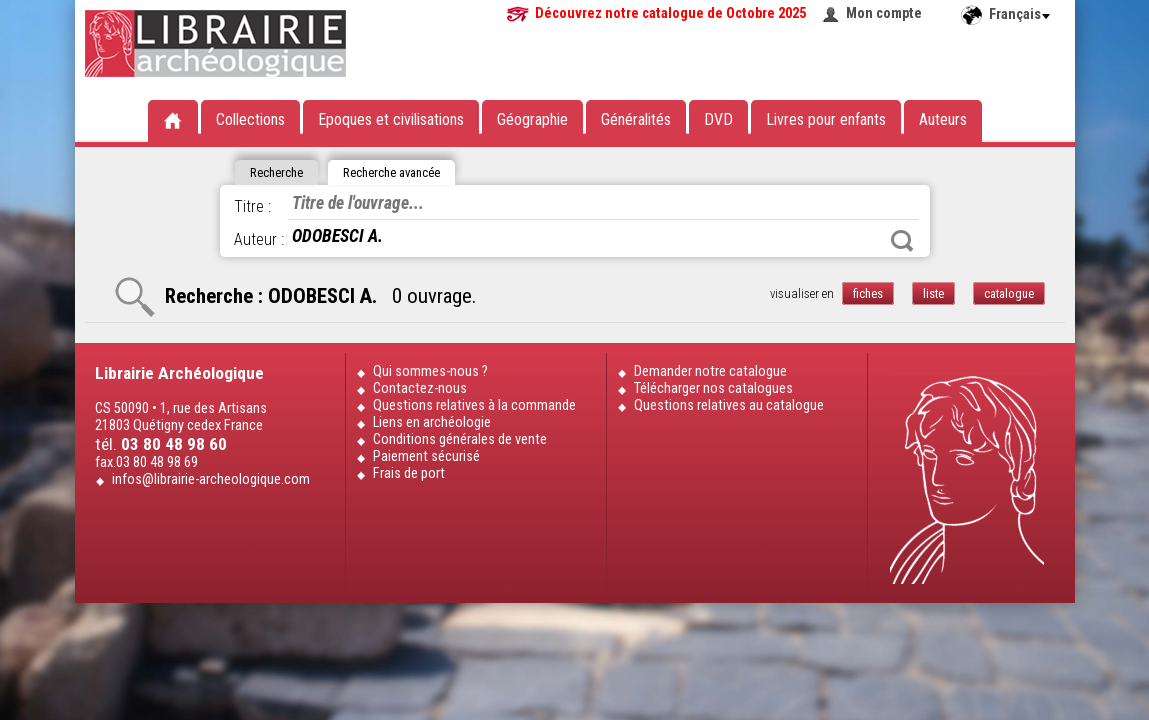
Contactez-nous (420, 388)
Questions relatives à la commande (474, 405)
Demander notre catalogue (710, 371)
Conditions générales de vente (460, 439)
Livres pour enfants (826, 119)
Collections (250, 119)
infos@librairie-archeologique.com (211, 479)
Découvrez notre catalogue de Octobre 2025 (670, 13)
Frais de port (409, 473)
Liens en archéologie (432, 422)
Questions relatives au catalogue (729, 405)
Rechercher (902, 241)
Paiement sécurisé (426, 456)
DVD (718, 119)
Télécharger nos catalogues (713, 388)
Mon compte (884, 13)
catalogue (1009, 293)
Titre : (252, 206)
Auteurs (943, 119)
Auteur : (259, 239)
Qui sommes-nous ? (430, 371)
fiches (868, 293)
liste (933, 293)
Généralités (636, 119)
